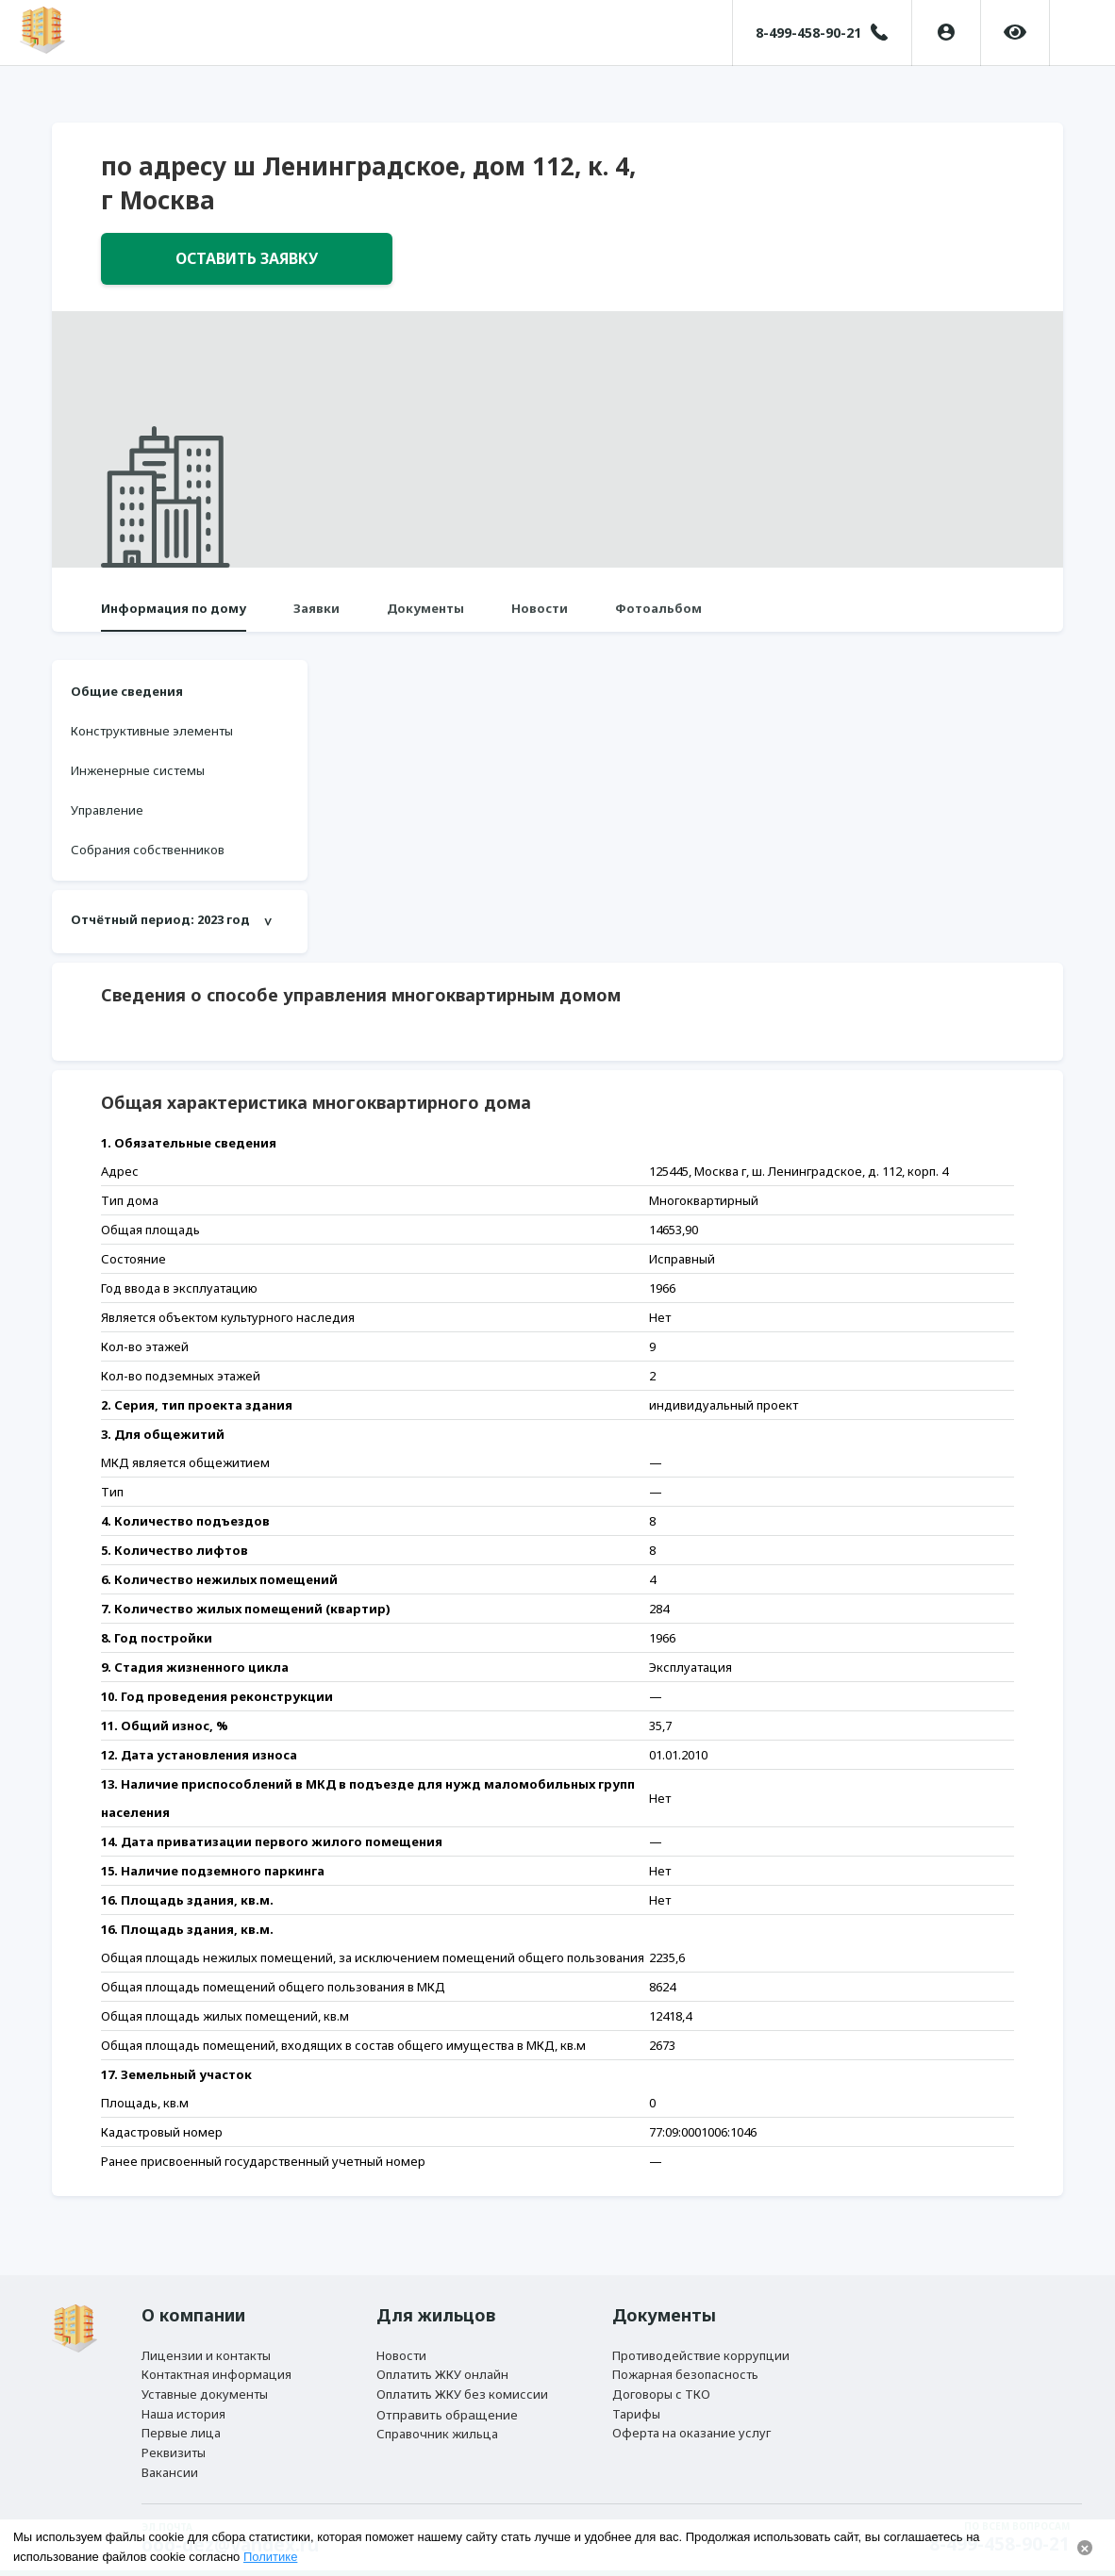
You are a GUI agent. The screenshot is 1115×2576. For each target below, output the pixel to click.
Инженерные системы (138, 778)
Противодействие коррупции (701, 2337)
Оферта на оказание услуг (691, 2426)
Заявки (316, 616)
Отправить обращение (447, 2405)
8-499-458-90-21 (804, 32)
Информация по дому (173, 616)
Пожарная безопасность (685, 2359)
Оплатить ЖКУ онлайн (442, 2359)
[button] (1080, 33)
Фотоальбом (658, 616)
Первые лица (181, 2426)
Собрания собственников (148, 858)
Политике (270, 2557)
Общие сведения (127, 699)
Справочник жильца (437, 2427)
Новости (539, 616)
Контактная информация (216, 2359)
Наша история (183, 2404)
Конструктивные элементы (152, 739)
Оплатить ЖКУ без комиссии (462, 2381)
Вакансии (169, 2470)
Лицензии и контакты (206, 2337)
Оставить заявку (247, 262)
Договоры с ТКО (661, 2381)
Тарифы (636, 2404)
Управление (107, 818)
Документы (425, 616)
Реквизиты (173, 2448)
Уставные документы (204, 2381)
